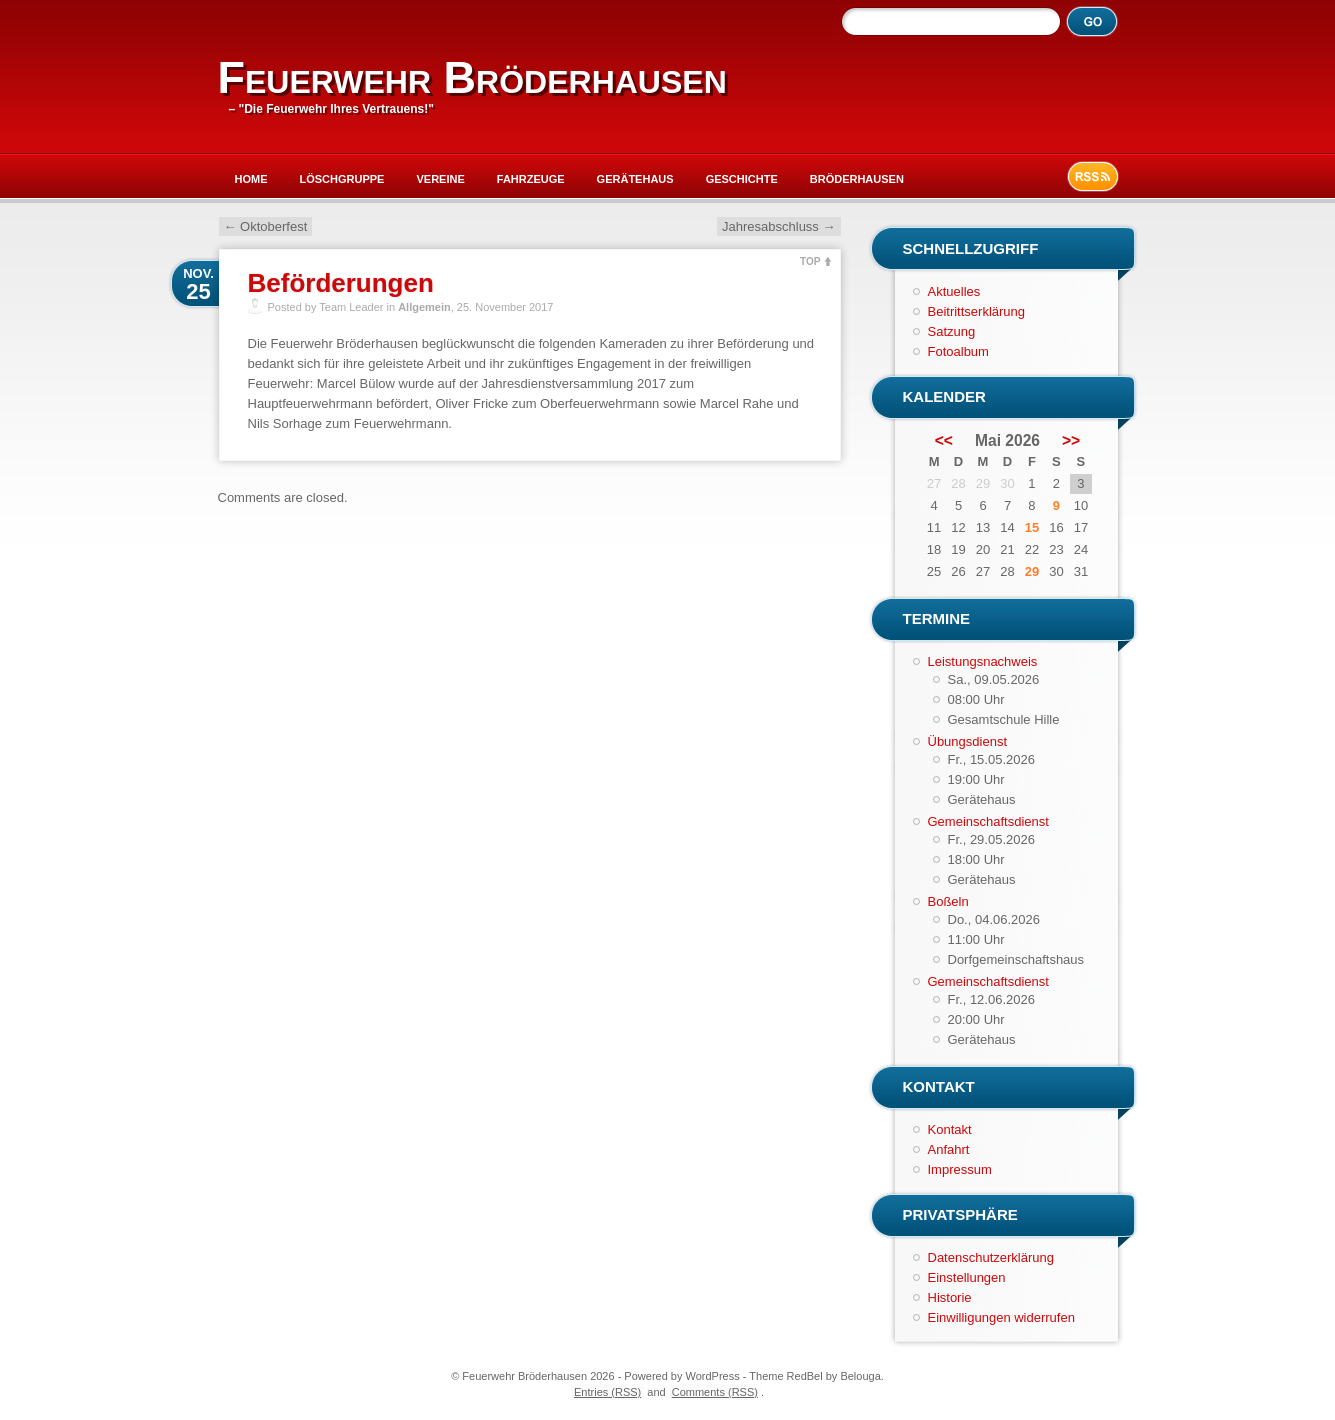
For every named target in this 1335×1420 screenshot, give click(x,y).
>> (1071, 441)
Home (251, 179)
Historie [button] (950, 1297)
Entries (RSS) (607, 1392)
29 (1032, 571)
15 (1032, 527)
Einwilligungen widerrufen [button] (1001, 1317)
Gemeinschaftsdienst (988, 821)
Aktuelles (954, 291)
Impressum (960, 1169)
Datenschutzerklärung (991, 1257)
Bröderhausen (857, 179)
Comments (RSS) (715, 1392)
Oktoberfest (266, 226)
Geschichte (742, 179)
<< (944, 441)
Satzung (952, 331)
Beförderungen (341, 283)
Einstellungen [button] (967, 1277)
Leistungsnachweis (983, 661)
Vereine (440, 179)
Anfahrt (949, 1149)
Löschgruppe (342, 179)
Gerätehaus (635, 179)
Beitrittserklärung (977, 311)
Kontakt (950, 1129)
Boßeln (948, 901)
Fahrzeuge (531, 179)
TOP (810, 261)
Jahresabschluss (778, 226)
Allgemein (424, 307)
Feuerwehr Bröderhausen (472, 77)
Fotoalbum (958, 351)
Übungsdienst (968, 741)
